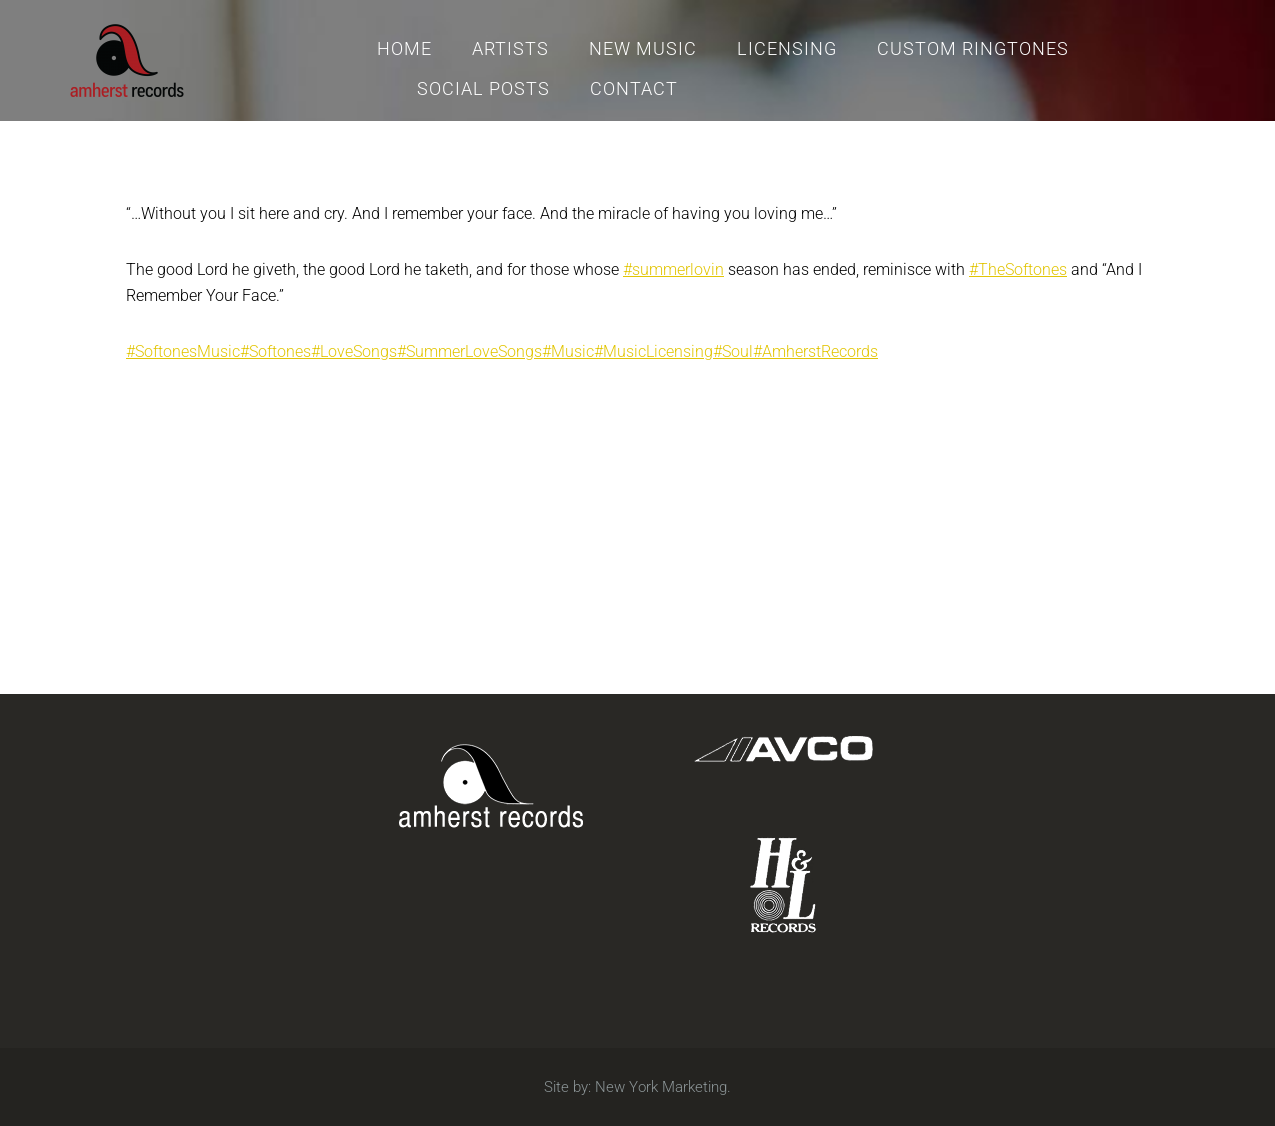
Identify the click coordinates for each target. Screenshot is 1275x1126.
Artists (510, 48)
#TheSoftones (1018, 269)
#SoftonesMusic (183, 351)
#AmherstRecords (815, 351)
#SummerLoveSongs (469, 351)
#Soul (733, 351)
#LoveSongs (354, 351)
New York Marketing (661, 1087)
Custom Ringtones (973, 48)
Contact (634, 88)
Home (404, 48)
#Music (568, 351)
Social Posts (483, 88)
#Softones (275, 351)
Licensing (787, 48)
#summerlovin (673, 269)
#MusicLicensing (653, 351)
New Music (643, 48)
